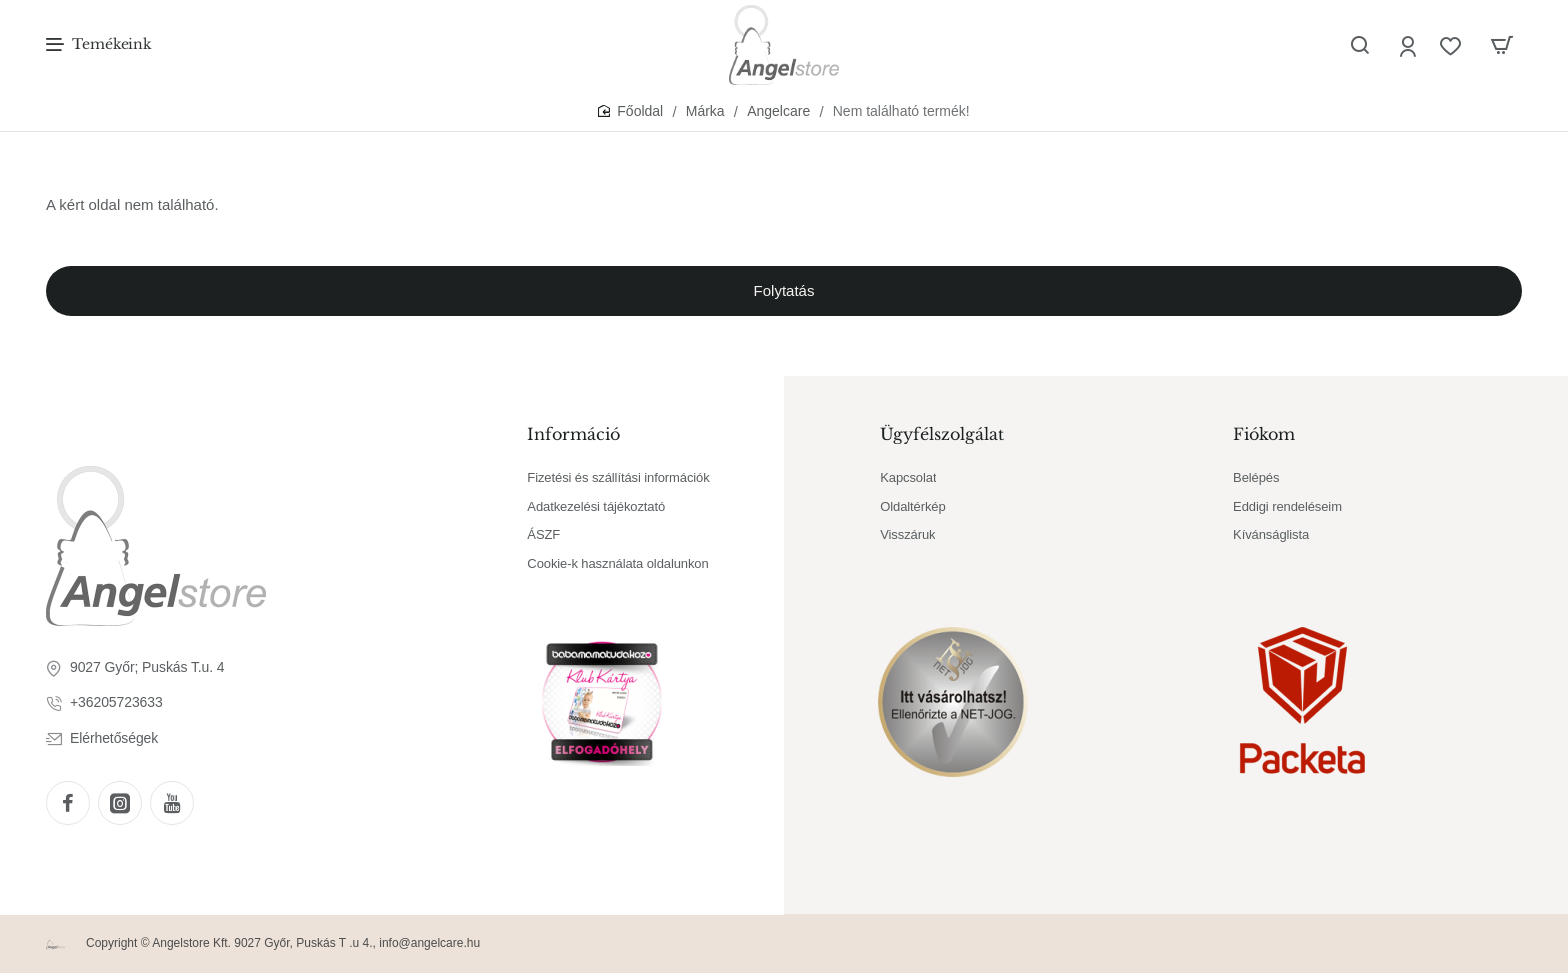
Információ (573, 434)
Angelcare (778, 111)
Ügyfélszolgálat (942, 434)
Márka (705, 111)
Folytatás (784, 290)
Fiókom (1264, 434)
